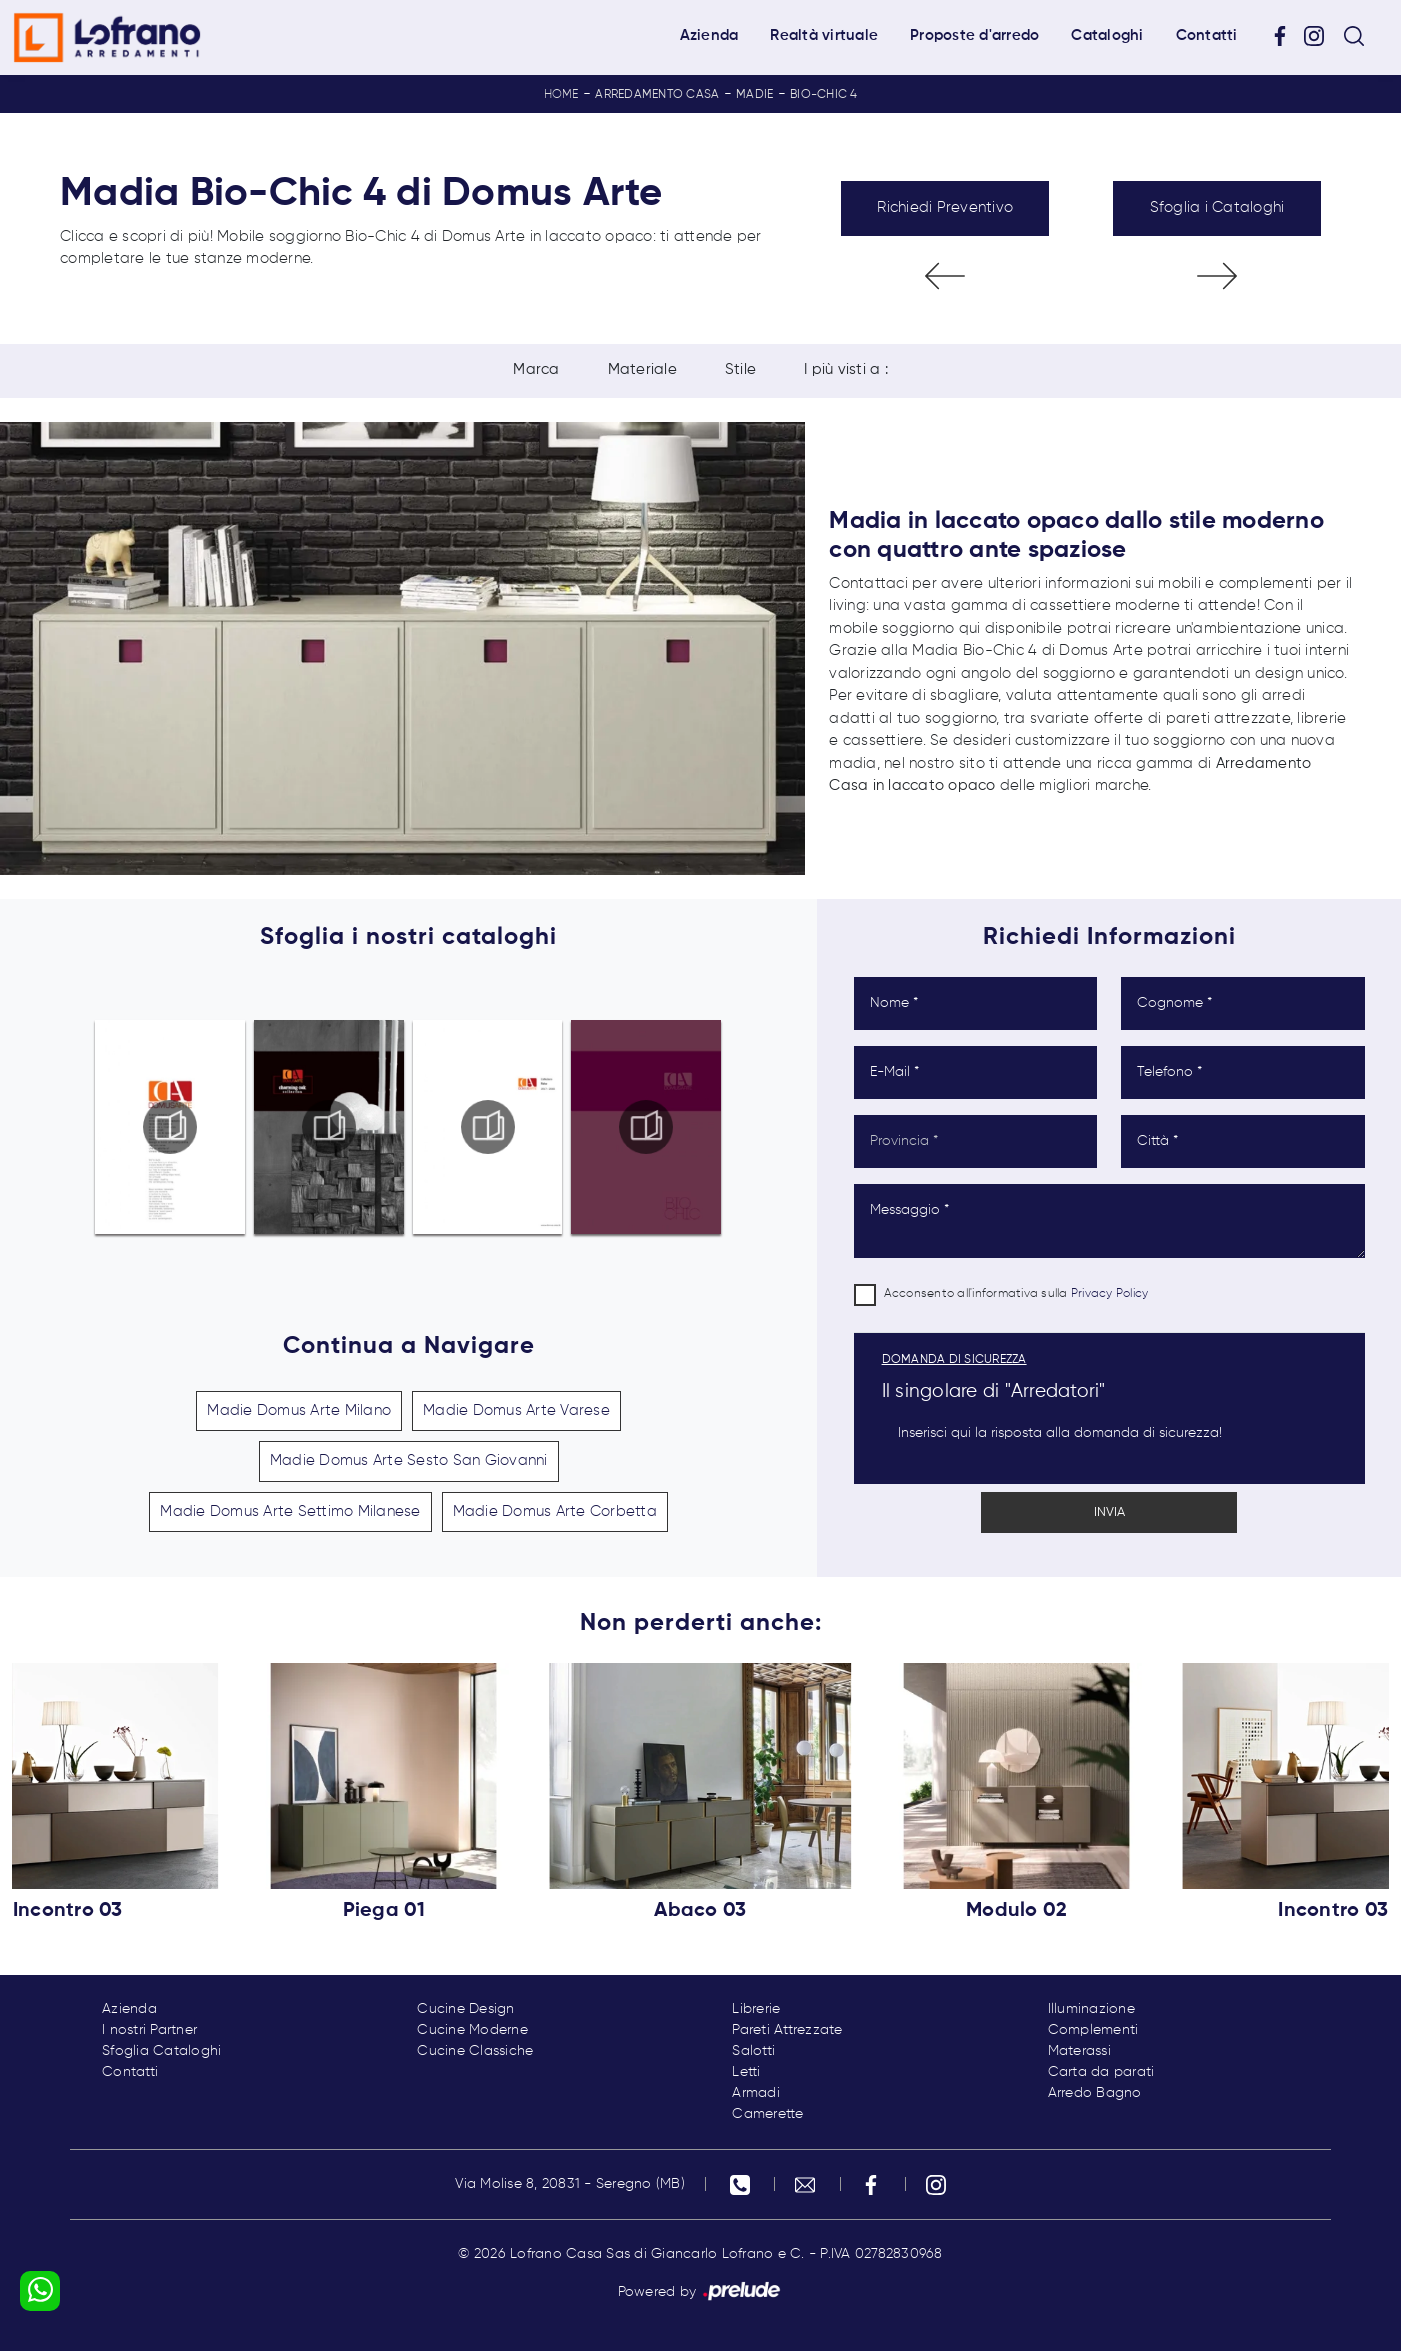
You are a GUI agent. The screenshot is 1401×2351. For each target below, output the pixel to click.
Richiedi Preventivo (945, 207)
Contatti (1207, 35)
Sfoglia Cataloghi (161, 2051)
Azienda (709, 35)
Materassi (1079, 2051)
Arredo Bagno (1095, 2093)
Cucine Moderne (472, 2030)
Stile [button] (740, 370)
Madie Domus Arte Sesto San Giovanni (409, 1460)
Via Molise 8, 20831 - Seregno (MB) (570, 2184)
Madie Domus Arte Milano (299, 1410)
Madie (754, 95)
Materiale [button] (642, 370)
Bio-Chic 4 (824, 95)
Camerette (767, 2114)
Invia (1109, 1512)
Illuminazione (1091, 2009)
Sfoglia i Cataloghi (1217, 207)
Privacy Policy (1110, 1294)
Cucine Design (465, 2009)
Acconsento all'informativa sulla (1016, 1294)
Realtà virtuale (824, 35)
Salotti (753, 2051)
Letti (746, 2072)
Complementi (1093, 2030)
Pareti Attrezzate (787, 2030)
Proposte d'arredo (974, 35)
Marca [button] (536, 370)
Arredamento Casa (657, 95)
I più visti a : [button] (846, 370)
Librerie (756, 2009)
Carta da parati (1101, 2072)
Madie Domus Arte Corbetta (555, 1511)
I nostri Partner (149, 2030)
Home (561, 95)
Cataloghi (1107, 35)
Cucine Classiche (475, 2051)
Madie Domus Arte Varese (516, 1410)
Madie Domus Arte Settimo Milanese (290, 1511)
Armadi (756, 2093)
